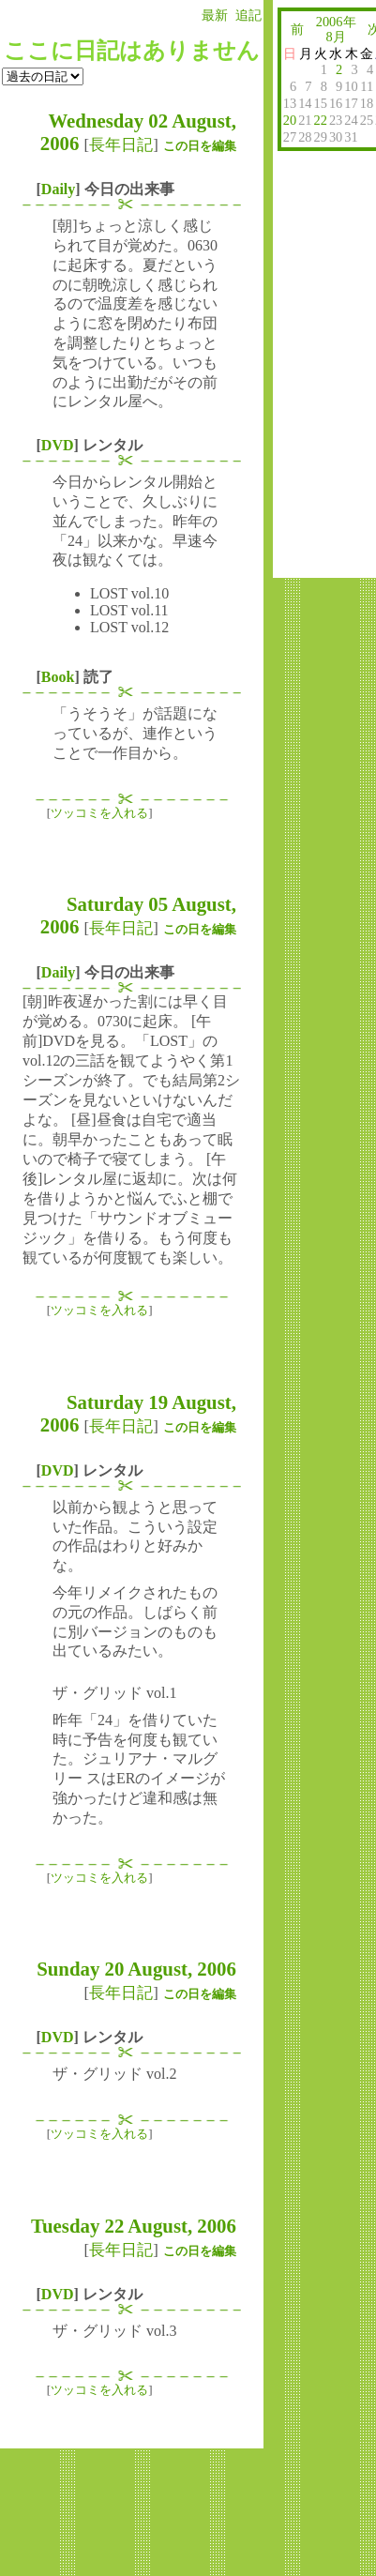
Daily (58, 189)
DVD (57, 445)
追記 (248, 15)
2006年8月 (336, 29)
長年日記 (121, 145)
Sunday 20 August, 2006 (136, 1968)
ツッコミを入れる (99, 813)
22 (320, 120)
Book (58, 677)
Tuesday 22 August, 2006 (133, 2225)
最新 (215, 15)
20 (289, 120)
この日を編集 (199, 146)
